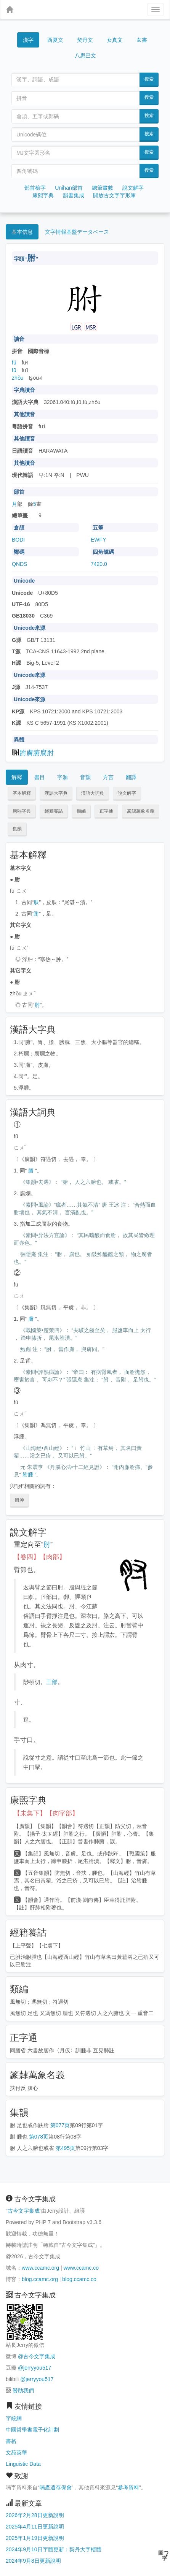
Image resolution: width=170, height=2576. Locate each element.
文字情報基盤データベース (77, 232)
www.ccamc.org (40, 2268)
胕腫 (27, 1475)
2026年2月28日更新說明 (35, 2515)
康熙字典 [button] (22, 811)
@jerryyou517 (34, 2368)
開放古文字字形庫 (114, 195)
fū (14, 370)
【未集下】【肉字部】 (46, 1813)
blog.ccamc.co (79, 2279)
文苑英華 (16, 2452)
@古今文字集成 (36, 2356)
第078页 (38, 2137)
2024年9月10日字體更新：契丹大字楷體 (53, 2549)
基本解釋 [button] (22, 793)
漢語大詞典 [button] (92, 793)
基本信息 (22, 232)
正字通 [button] (106, 811)
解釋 (16, 777)
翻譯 (131, 777)
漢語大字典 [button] (56, 793)
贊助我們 (23, 2390)
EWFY (98, 540)
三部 (52, 1682)
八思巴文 (85, 55)
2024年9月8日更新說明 (33, 2561)
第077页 (60, 2125)
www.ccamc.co (81, 2268)
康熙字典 (43, 195)
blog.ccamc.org (40, 2279)
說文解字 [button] (127, 793)
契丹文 (85, 40)
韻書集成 (73, 195)
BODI (18, 540)
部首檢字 (35, 188)
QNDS (19, 564)
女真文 (115, 40)
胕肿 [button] (19, 1500)
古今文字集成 (24, 2211)
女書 (141, 39)
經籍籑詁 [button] (54, 811)
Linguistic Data (23, 2464)
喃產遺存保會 (56, 2487)
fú (14, 363)
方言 (108, 777)
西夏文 (55, 40)
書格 (11, 2441)
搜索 (149, 79)
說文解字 (133, 188)
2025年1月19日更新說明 (35, 2538)
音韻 (85, 777)
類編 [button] (81, 811)
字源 (62, 777)
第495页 (65, 2148)
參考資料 (128, 2487)
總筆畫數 (102, 188)
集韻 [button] (17, 829)
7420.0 (99, 564)
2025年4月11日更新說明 (35, 2527)
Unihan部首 (68, 188)
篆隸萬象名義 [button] (140, 811)
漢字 (28, 40)
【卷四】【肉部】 (40, 1556)
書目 (39, 777)
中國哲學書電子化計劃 (32, 2430)
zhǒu (18, 378)
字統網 (14, 2418)
